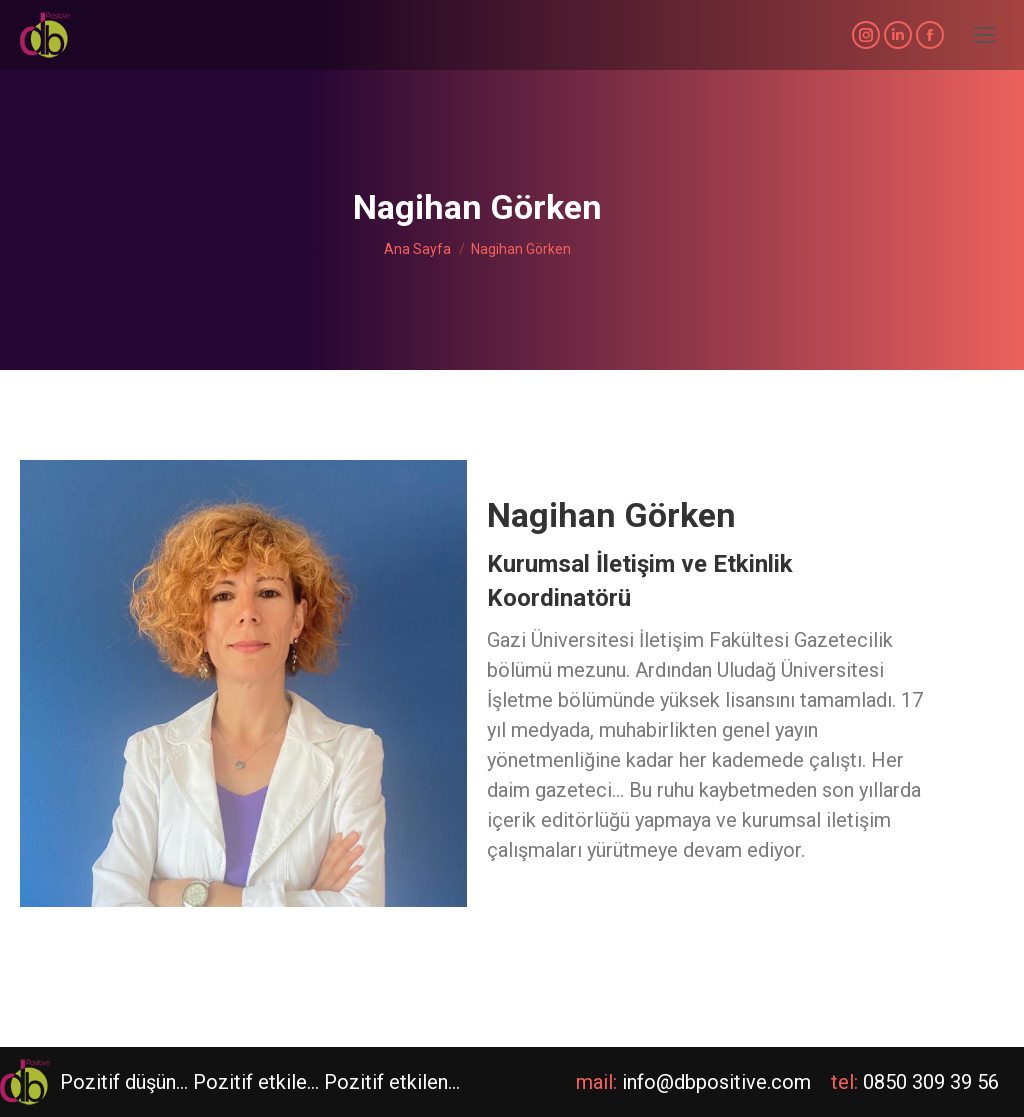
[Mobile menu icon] (984, 35)
